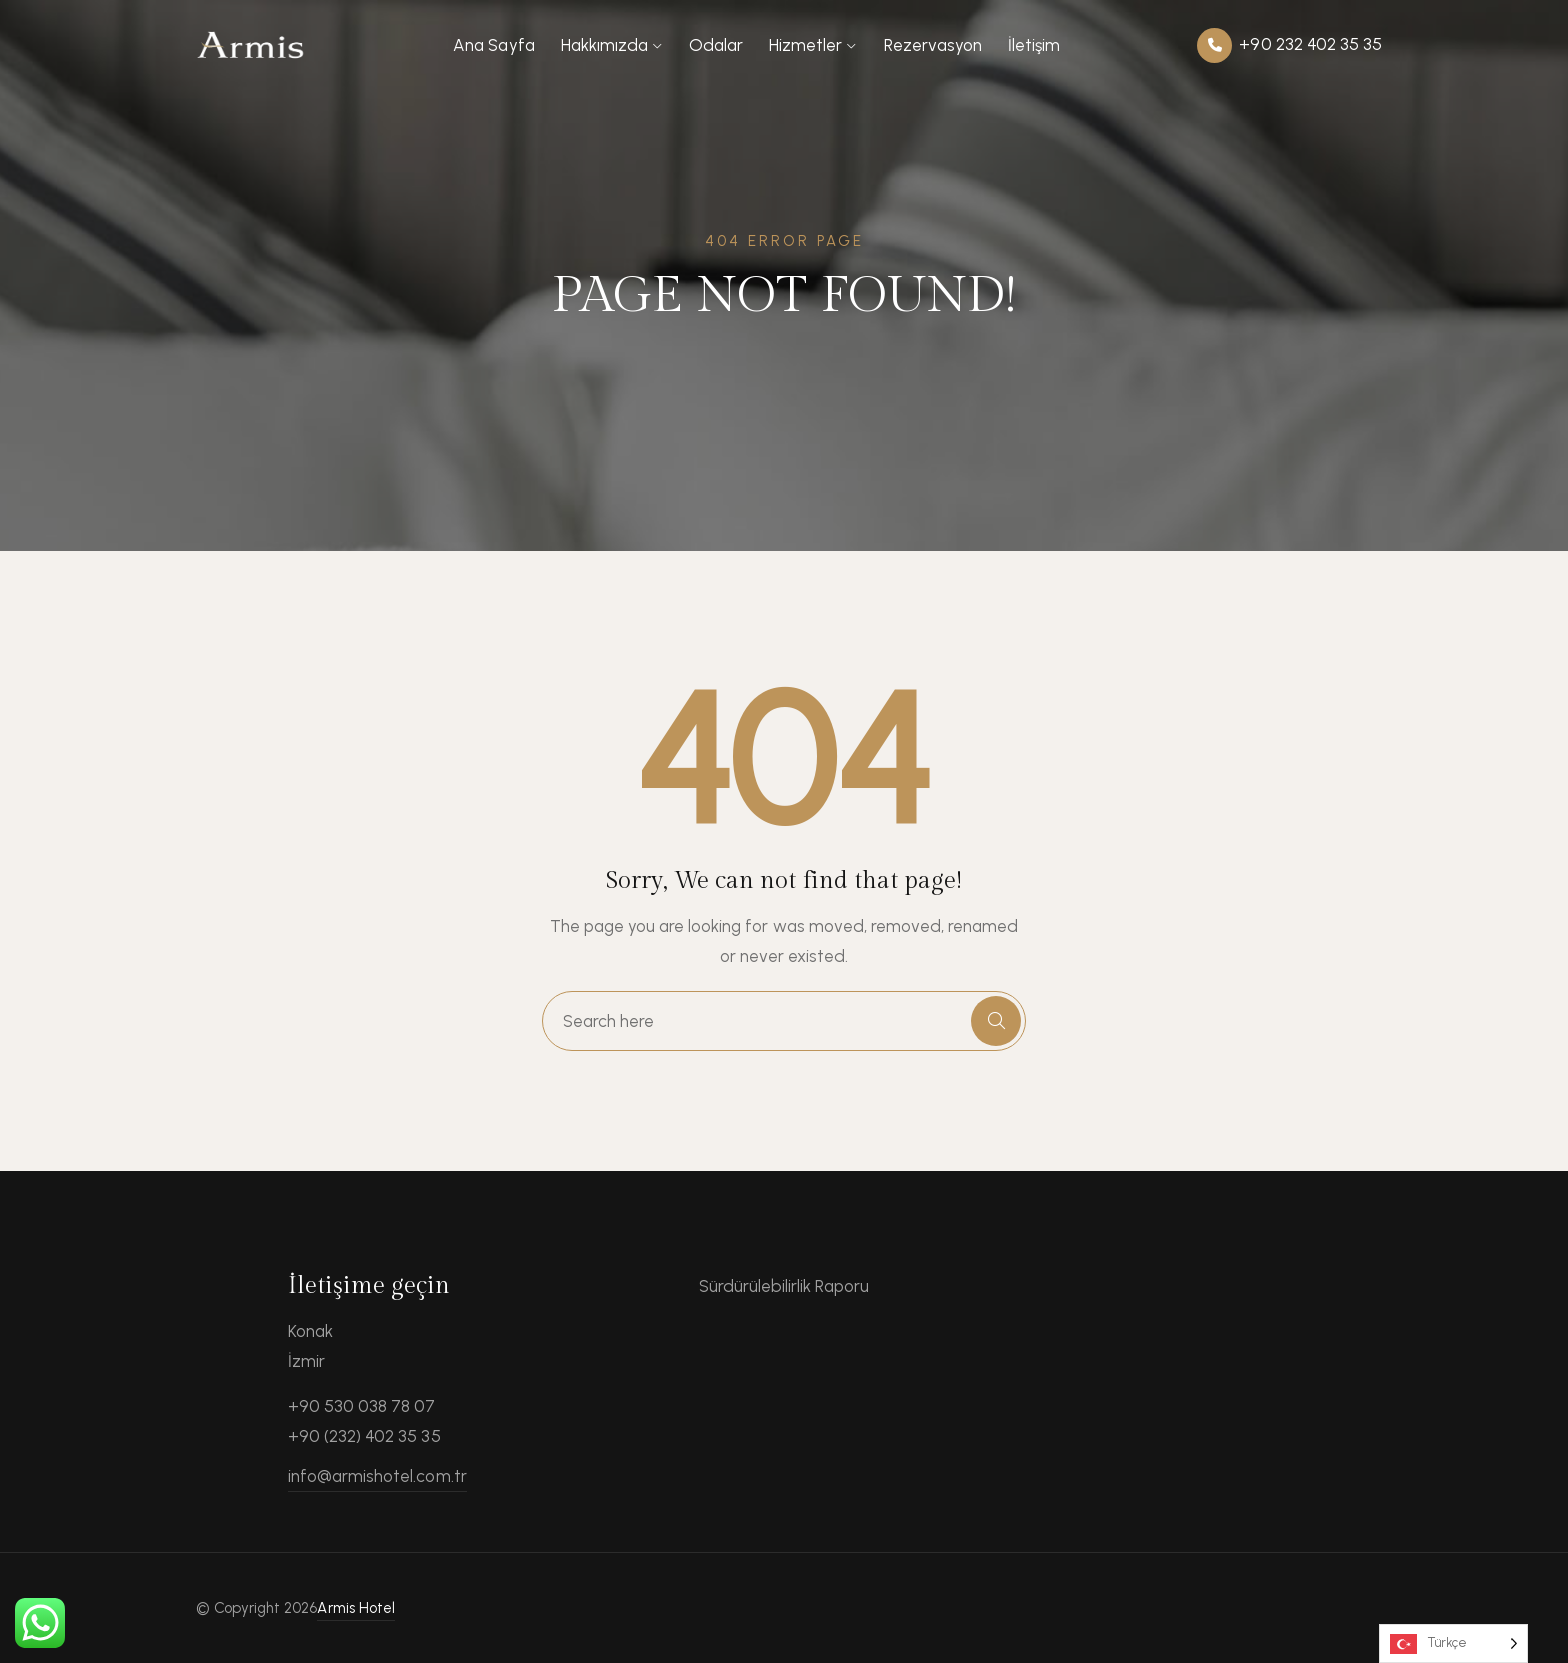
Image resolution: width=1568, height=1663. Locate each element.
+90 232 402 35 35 (1289, 45)
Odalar (716, 45)
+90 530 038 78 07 (362, 1406)
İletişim (1034, 45)
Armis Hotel (355, 1608)
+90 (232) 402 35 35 (364, 1436)
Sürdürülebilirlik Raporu (784, 1286)
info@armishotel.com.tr (377, 1476)
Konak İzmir (310, 1346)
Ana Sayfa (493, 45)
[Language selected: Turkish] (1453, 1643)
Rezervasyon (933, 45)
